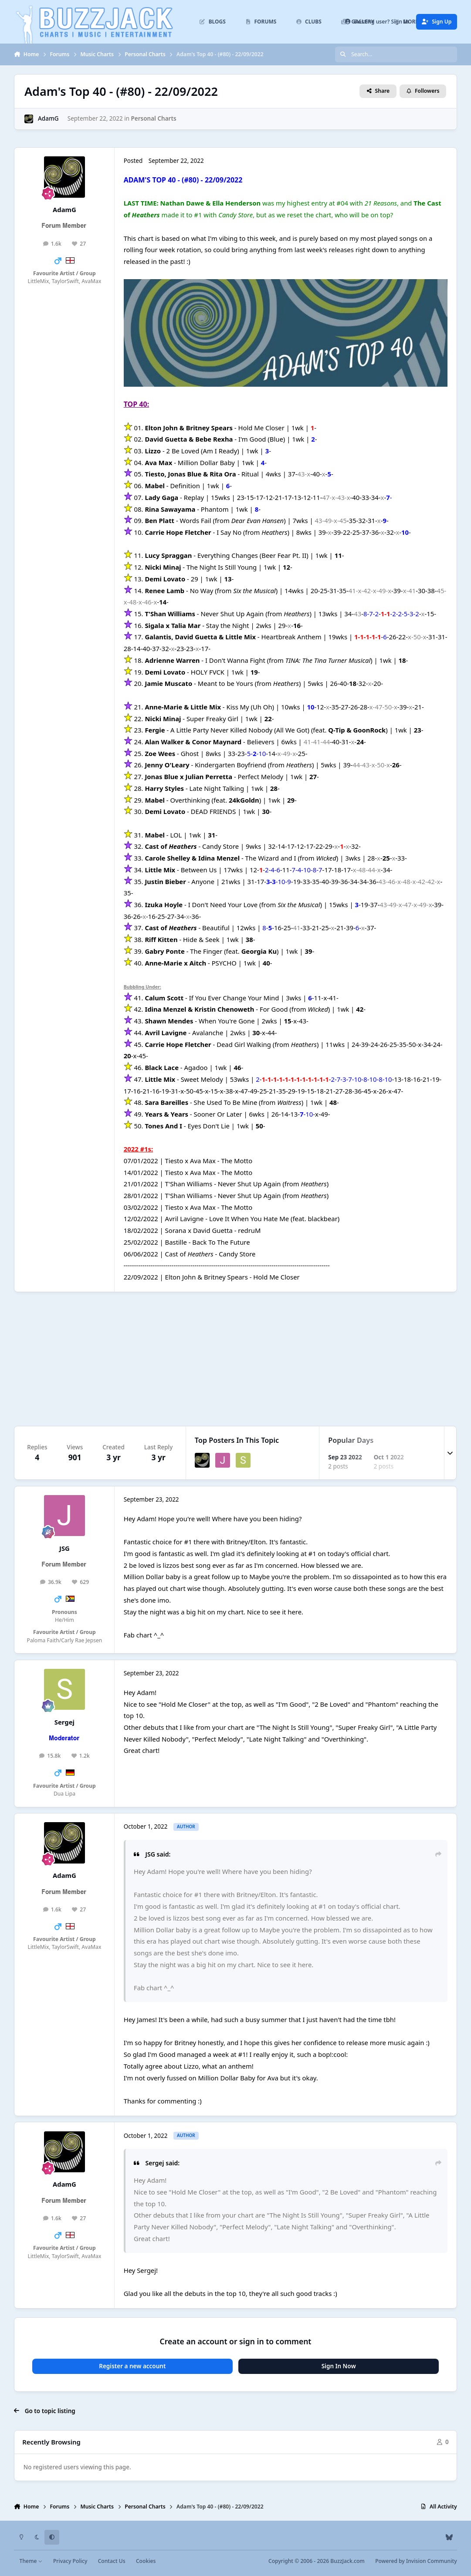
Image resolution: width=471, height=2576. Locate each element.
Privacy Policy (70, 2561)
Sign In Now (339, 2366)
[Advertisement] (235, 1359)
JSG (64, 1548)
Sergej (64, 1722)
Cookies (146, 2561)
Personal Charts (153, 118)
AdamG (48, 118)
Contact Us (111, 2561)
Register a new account (132, 2366)
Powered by (416, 2561)
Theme (31, 2561)
